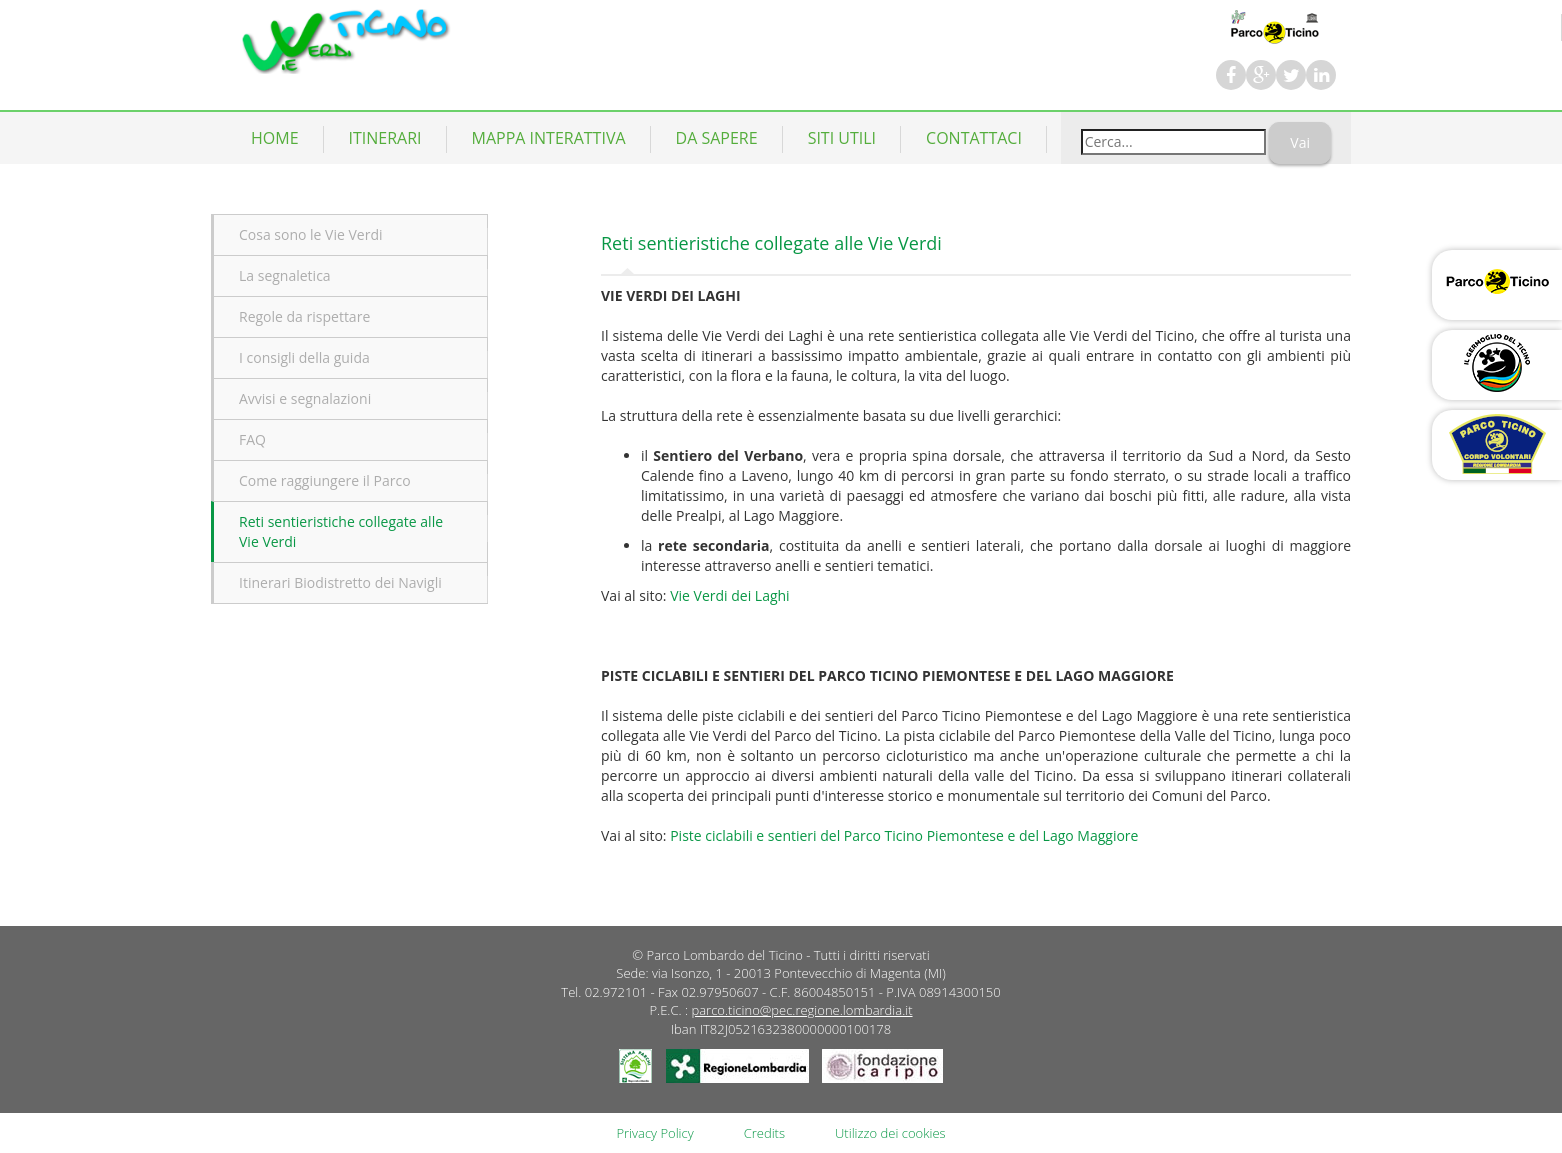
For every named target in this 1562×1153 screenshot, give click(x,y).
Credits (764, 1133)
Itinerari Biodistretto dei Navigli (340, 582)
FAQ (252, 439)
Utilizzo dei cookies (890, 1133)
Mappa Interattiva (549, 138)
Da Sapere (717, 138)
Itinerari (385, 138)
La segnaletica (285, 275)
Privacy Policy (654, 1133)
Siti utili (842, 138)
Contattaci (974, 138)
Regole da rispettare (304, 316)
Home (275, 138)
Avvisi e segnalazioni (305, 398)
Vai (1300, 142)
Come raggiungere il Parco (325, 480)
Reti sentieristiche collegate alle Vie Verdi (341, 531)
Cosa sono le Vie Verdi (311, 234)
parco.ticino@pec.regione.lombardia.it (801, 1010)
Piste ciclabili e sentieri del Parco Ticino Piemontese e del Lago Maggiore (904, 835)
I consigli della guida (304, 357)
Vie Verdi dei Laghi (729, 595)
